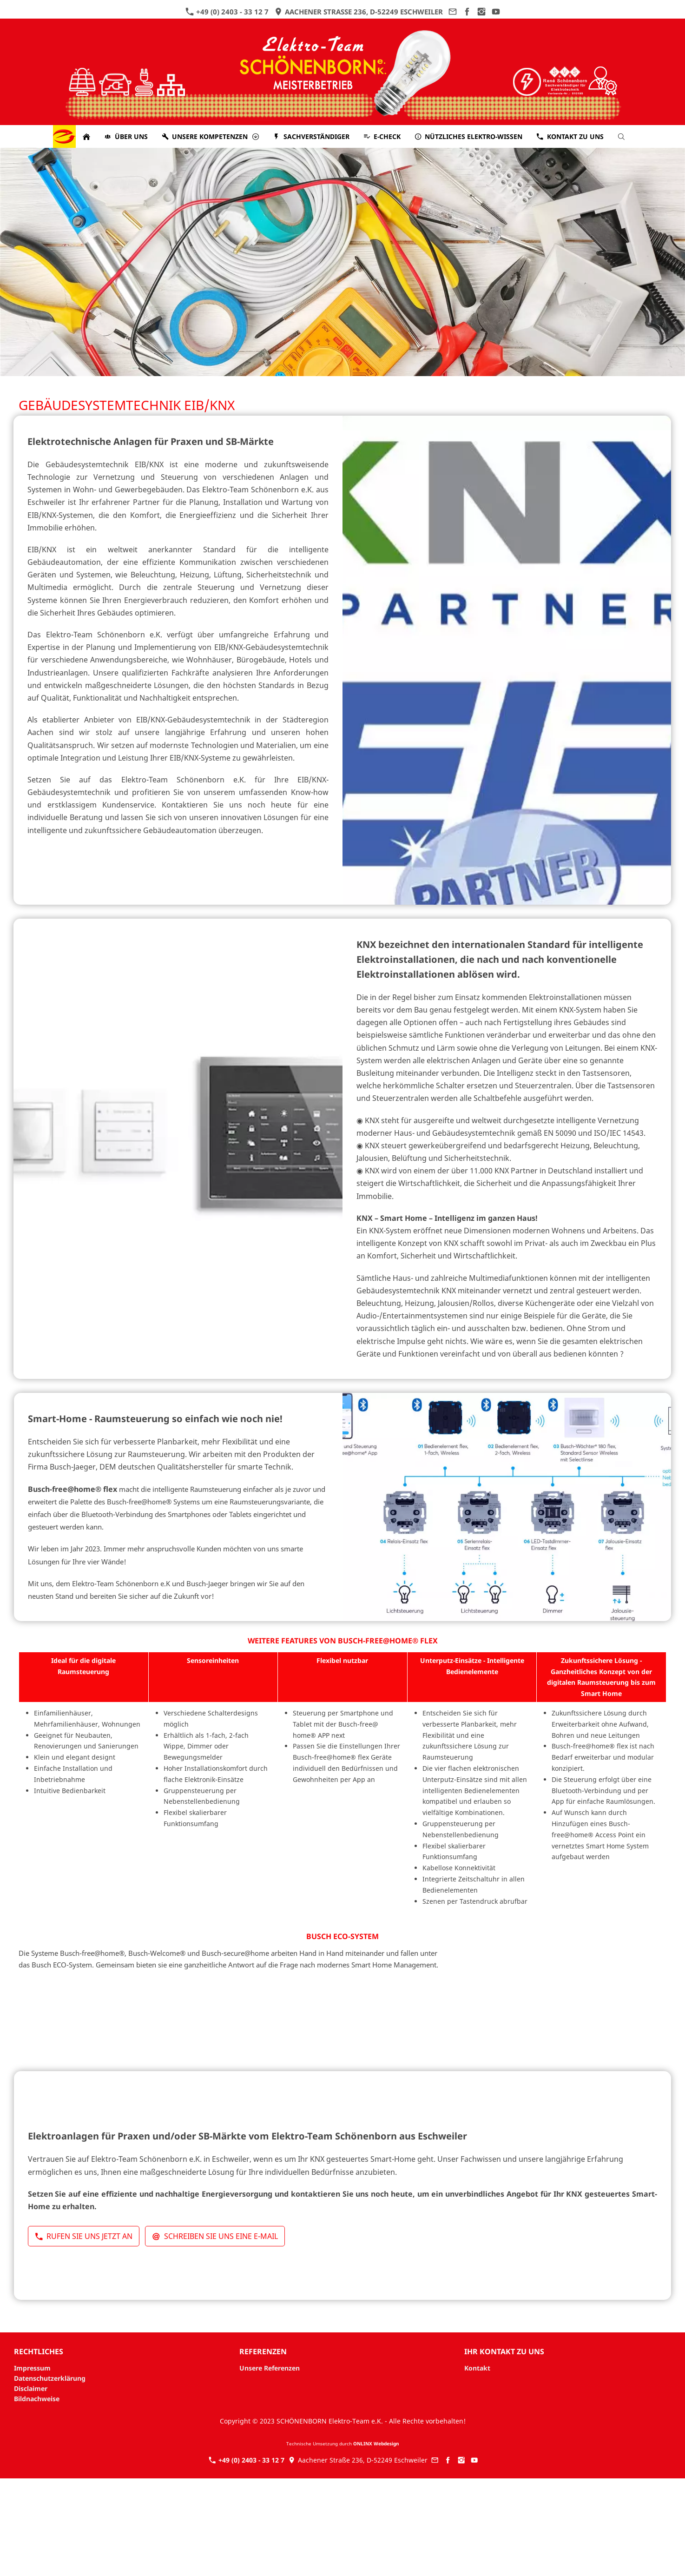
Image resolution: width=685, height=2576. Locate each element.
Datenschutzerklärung (50, 2378)
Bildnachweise (36, 2398)
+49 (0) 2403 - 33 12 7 (227, 11)
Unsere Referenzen (269, 2368)
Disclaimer (30, 2388)
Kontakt (477, 2368)
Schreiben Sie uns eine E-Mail (215, 2236)
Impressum (32, 2368)
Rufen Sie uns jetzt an (84, 2236)
